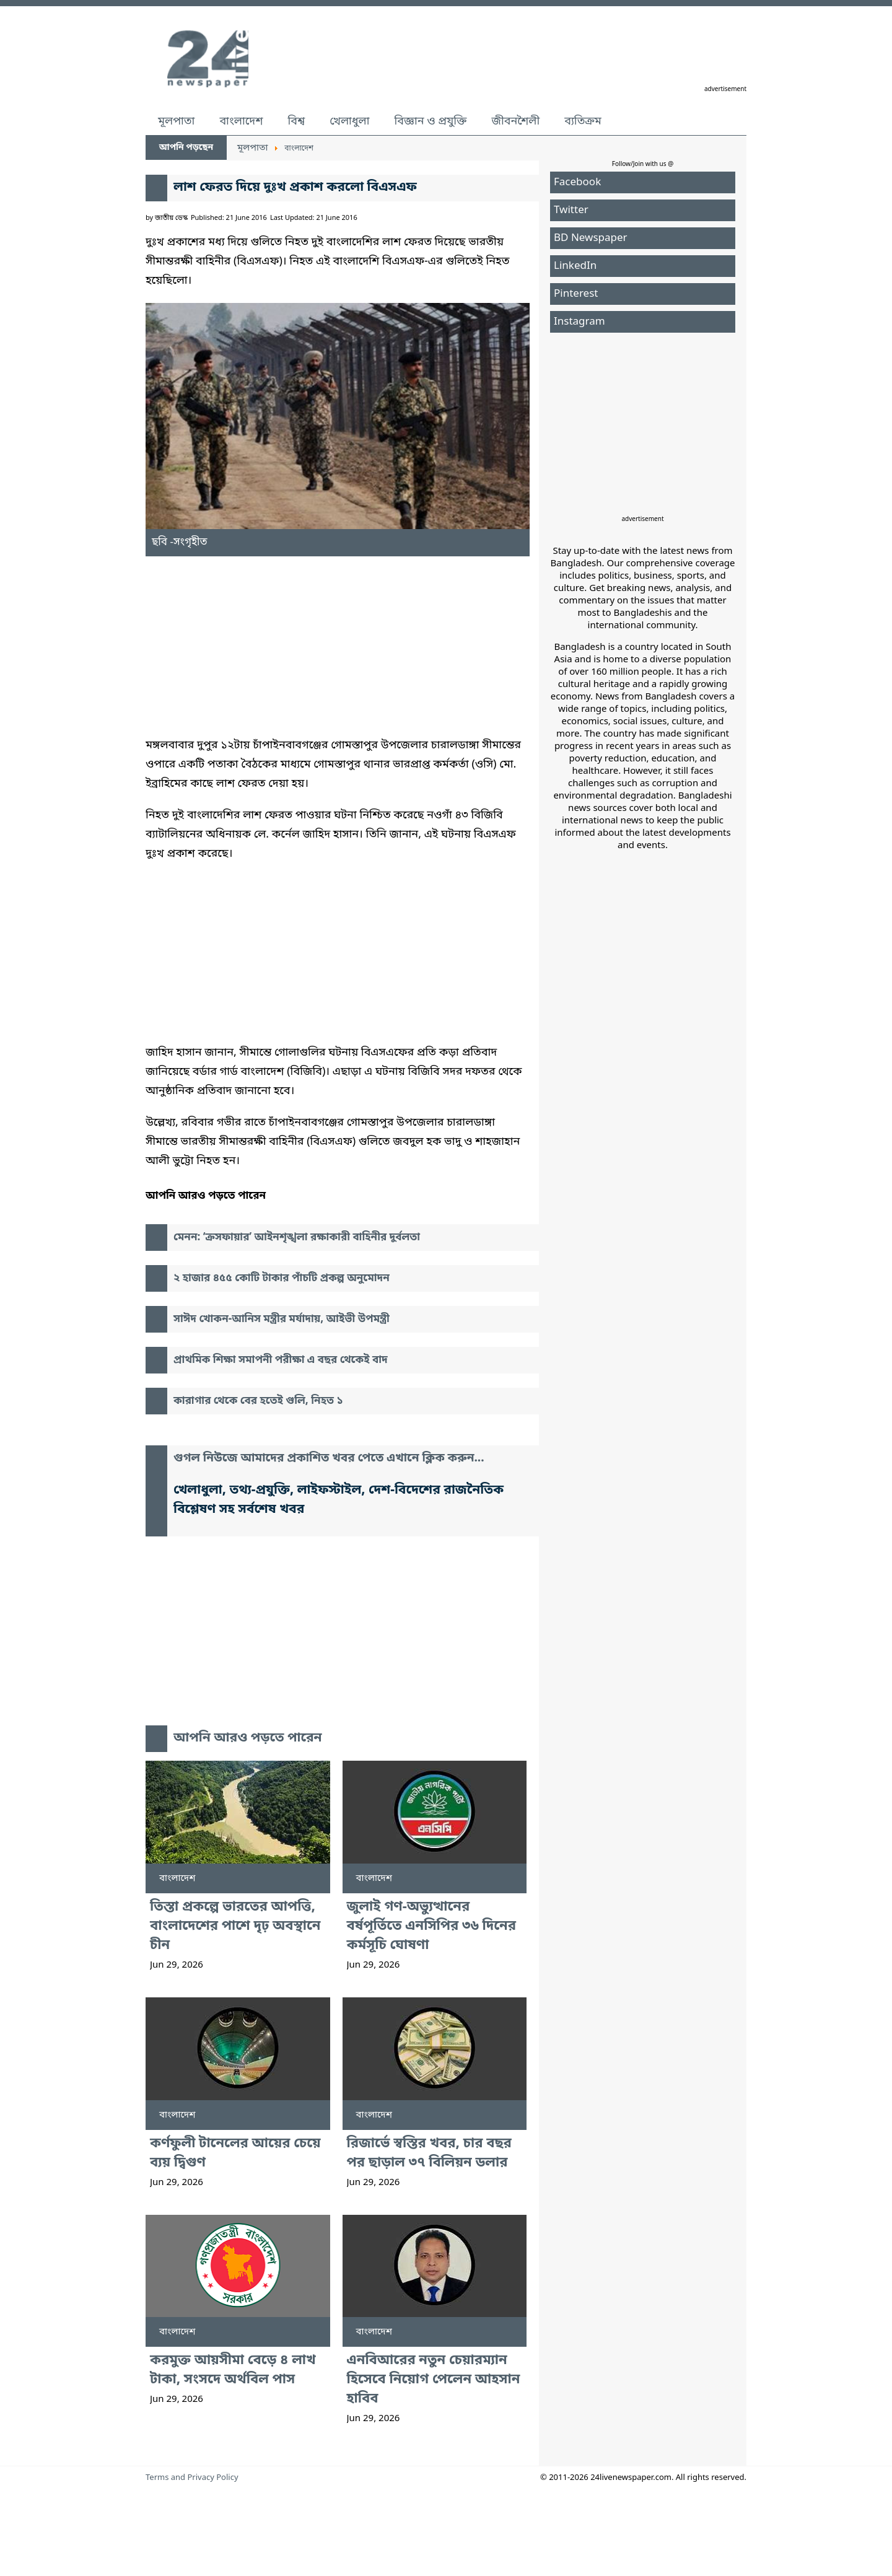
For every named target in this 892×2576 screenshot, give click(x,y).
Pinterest (576, 294)
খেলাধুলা (349, 121)
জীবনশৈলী (515, 121)
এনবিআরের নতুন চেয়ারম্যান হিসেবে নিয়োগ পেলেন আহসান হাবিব (433, 2380)
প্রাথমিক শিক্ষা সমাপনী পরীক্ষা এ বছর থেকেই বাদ (280, 1360)
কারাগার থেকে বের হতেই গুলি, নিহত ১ (258, 1401)
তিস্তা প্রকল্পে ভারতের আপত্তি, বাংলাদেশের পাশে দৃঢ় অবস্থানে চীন (235, 1926)
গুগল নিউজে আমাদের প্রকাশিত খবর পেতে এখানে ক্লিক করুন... (328, 1458)
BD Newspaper (590, 238)
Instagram (579, 322)
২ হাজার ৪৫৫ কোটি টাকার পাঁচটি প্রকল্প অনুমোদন (281, 1278)
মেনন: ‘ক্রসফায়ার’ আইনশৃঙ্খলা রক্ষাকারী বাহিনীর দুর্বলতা (296, 1237)
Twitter (571, 210)
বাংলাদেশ (241, 121)
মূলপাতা (176, 121)
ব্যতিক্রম (582, 121)
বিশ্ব (296, 121)
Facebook (577, 182)
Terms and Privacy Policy (192, 2478)
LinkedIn (575, 266)
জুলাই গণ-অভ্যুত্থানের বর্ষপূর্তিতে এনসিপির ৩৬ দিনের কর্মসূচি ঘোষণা (431, 1926)
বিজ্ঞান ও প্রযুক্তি (431, 121)
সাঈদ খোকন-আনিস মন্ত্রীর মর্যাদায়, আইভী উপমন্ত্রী (281, 1319)
